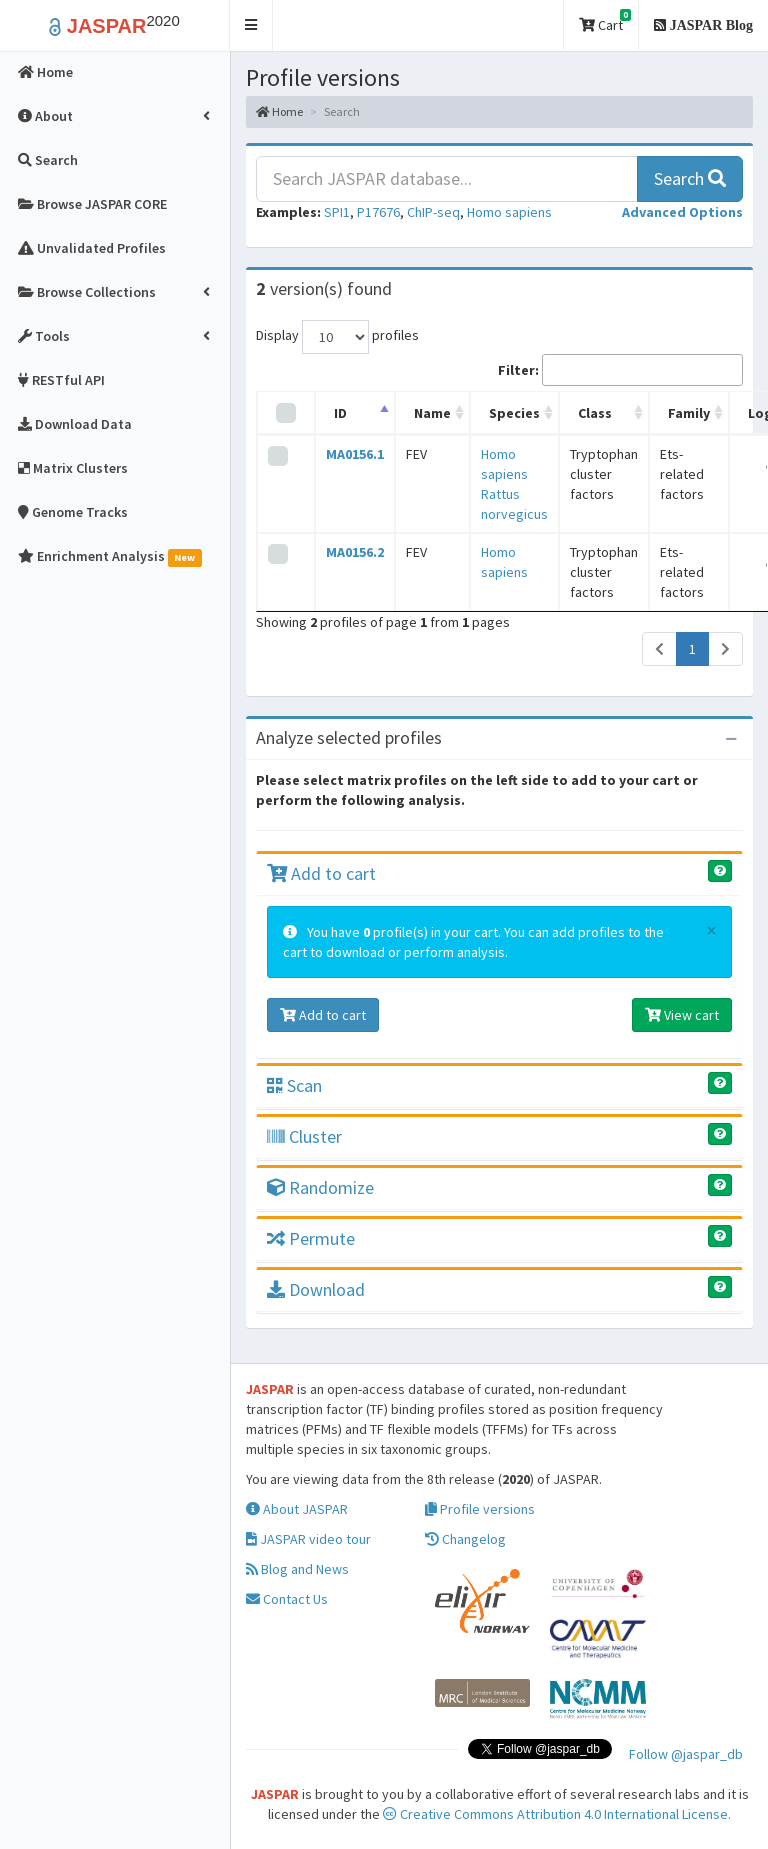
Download (316, 1289)
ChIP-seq (433, 212)
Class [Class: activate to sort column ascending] (595, 413)
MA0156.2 (355, 552)
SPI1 (337, 212)
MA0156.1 (355, 454)
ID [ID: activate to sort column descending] (340, 413)
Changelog (465, 1539)
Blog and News (297, 1569)
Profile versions (480, 1509)
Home (279, 111)
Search (690, 178)
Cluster (304, 1136)
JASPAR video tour (308, 1539)
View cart (682, 1015)
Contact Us (287, 1599)
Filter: (620, 370)
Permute (311, 1238)
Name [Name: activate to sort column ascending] (432, 413)
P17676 (378, 212)
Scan (294, 1085)
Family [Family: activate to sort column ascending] (689, 413)
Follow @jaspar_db (686, 1754)
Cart (605, 21)
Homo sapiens (509, 212)
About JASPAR (297, 1509)
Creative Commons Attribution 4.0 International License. (557, 1814)
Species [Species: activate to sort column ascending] (514, 413)
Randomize (320, 1187)
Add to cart (321, 873)
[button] (251, 25)
